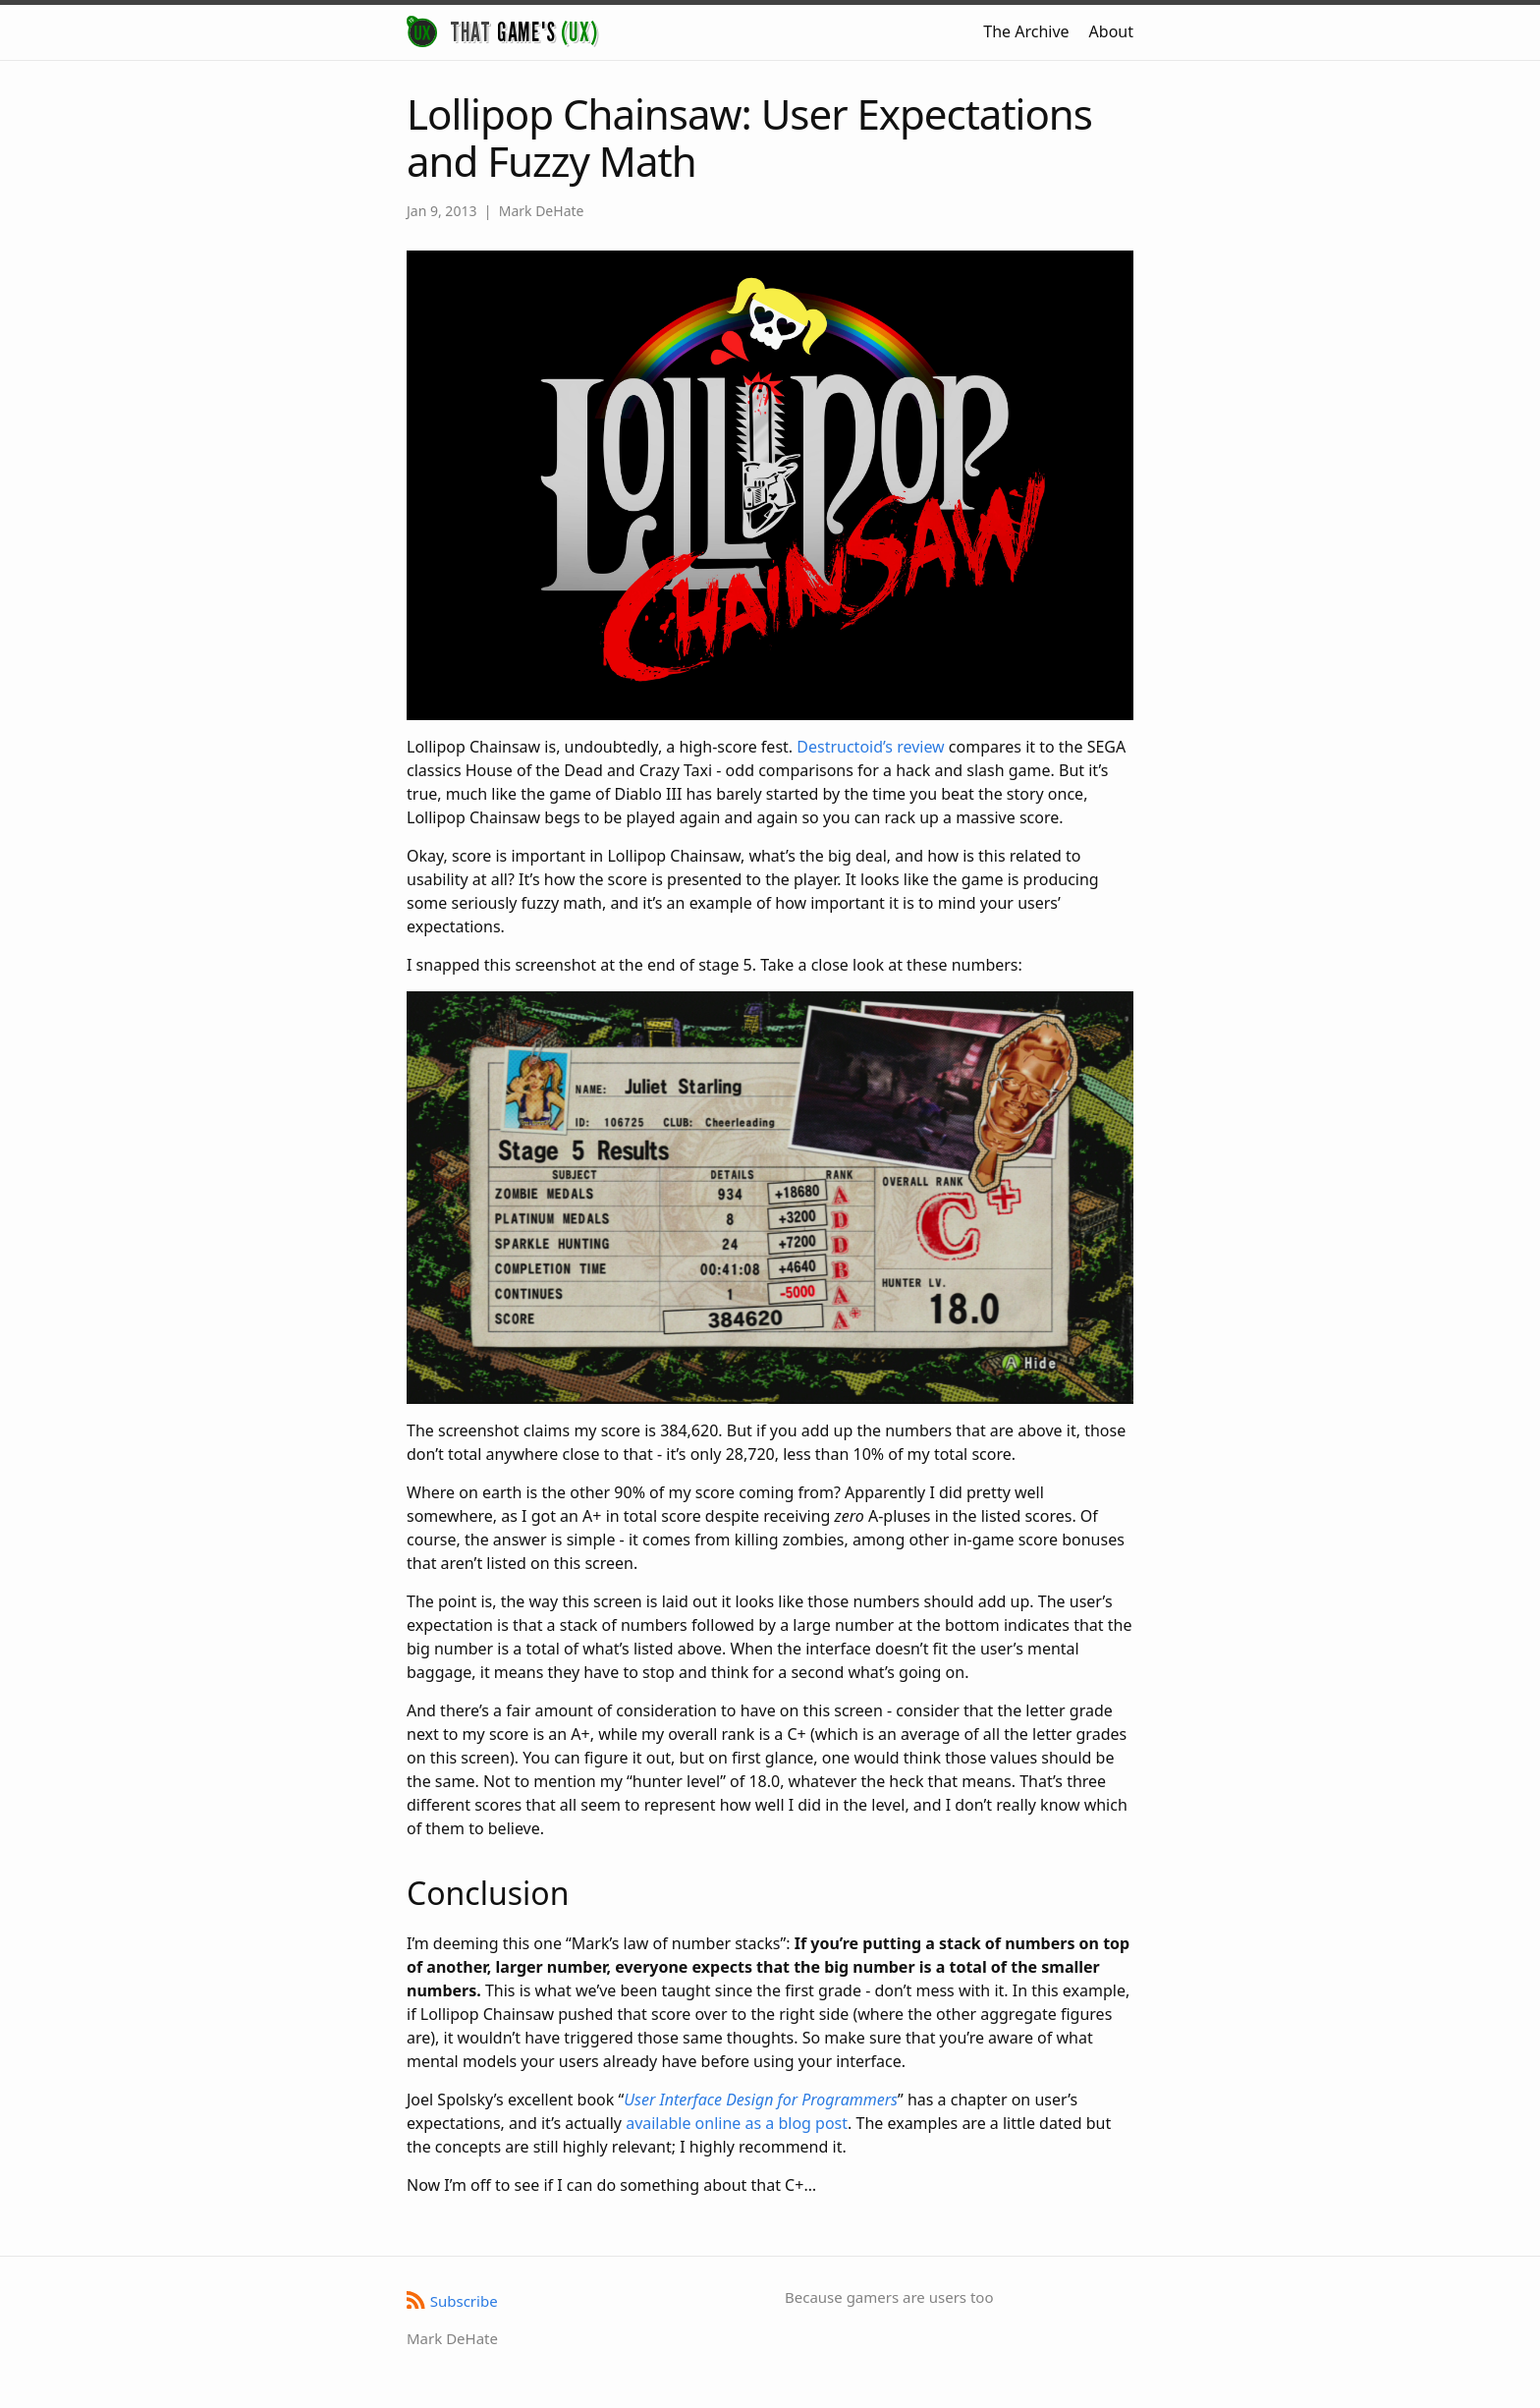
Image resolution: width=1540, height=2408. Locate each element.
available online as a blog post (737, 2123)
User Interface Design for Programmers (761, 2099)
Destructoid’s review (870, 746)
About (1111, 31)
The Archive (1026, 31)
